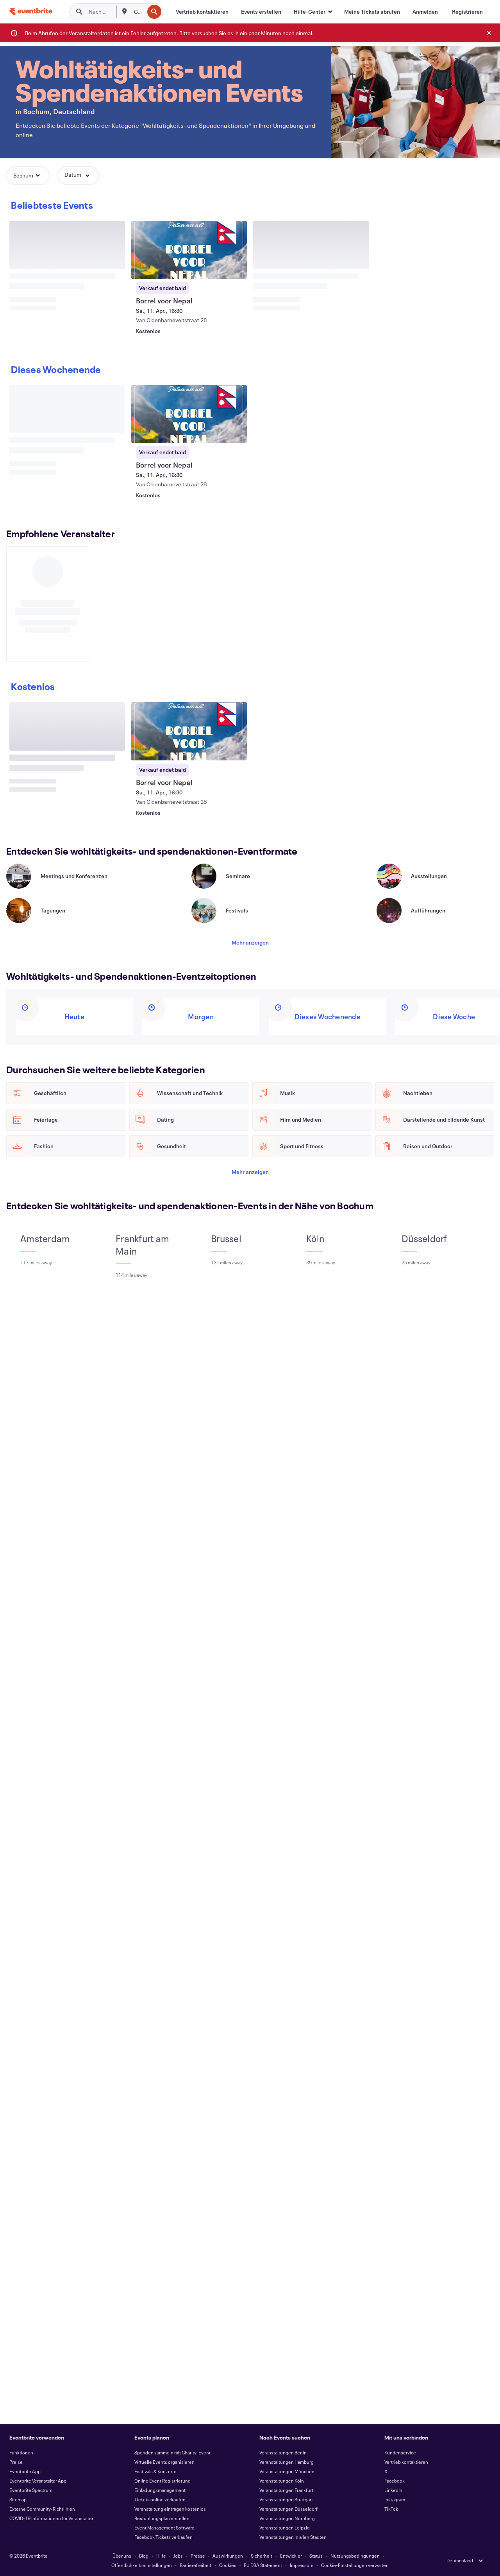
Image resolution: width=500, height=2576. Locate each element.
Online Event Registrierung (162, 2480)
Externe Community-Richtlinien (42, 2509)
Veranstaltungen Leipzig (284, 2527)
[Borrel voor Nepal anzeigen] (189, 250)
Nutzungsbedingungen (355, 2556)
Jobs (178, 2556)
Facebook (394, 2480)
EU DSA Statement (263, 2565)
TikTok (391, 2509)
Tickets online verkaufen (160, 2499)
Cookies (227, 2565)
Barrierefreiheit (195, 2565)
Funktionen (21, 2452)
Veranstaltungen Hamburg (286, 2462)
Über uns (121, 2556)
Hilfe (161, 2556)
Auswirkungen (227, 2556)
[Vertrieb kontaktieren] (202, 12)
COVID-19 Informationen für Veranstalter (51, 2518)
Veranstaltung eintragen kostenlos (170, 2509)
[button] (313, 11)
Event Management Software (164, 2527)
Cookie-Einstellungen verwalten (355, 2565)
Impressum (301, 2565)
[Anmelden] (425, 12)
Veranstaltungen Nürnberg (287, 2518)
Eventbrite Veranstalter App (37, 2480)
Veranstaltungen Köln (281, 2480)
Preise (16, 2462)
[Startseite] (30, 11)
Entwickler (291, 2556)
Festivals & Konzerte (155, 2471)
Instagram (394, 2499)
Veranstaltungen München (286, 2471)
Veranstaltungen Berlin (283, 2452)
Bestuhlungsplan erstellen (161, 2518)
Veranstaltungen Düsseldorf (288, 2509)
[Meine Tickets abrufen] (372, 12)
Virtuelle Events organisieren (164, 2462)
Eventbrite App (25, 2471)
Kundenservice (400, 2452)
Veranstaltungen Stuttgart (286, 2499)
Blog (143, 2556)
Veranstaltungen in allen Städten (293, 2537)
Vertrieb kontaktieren (406, 2462)
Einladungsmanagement (160, 2490)
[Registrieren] (467, 12)
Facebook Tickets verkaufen (163, 2537)
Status (316, 2556)
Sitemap (18, 2499)
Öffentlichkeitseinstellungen (141, 2565)
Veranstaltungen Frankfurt (286, 2490)
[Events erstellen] (261, 12)
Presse (198, 2556)
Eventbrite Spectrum (30, 2490)
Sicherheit (261, 2556)
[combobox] (138, 12)
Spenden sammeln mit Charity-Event (172, 2452)
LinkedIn (393, 2490)
